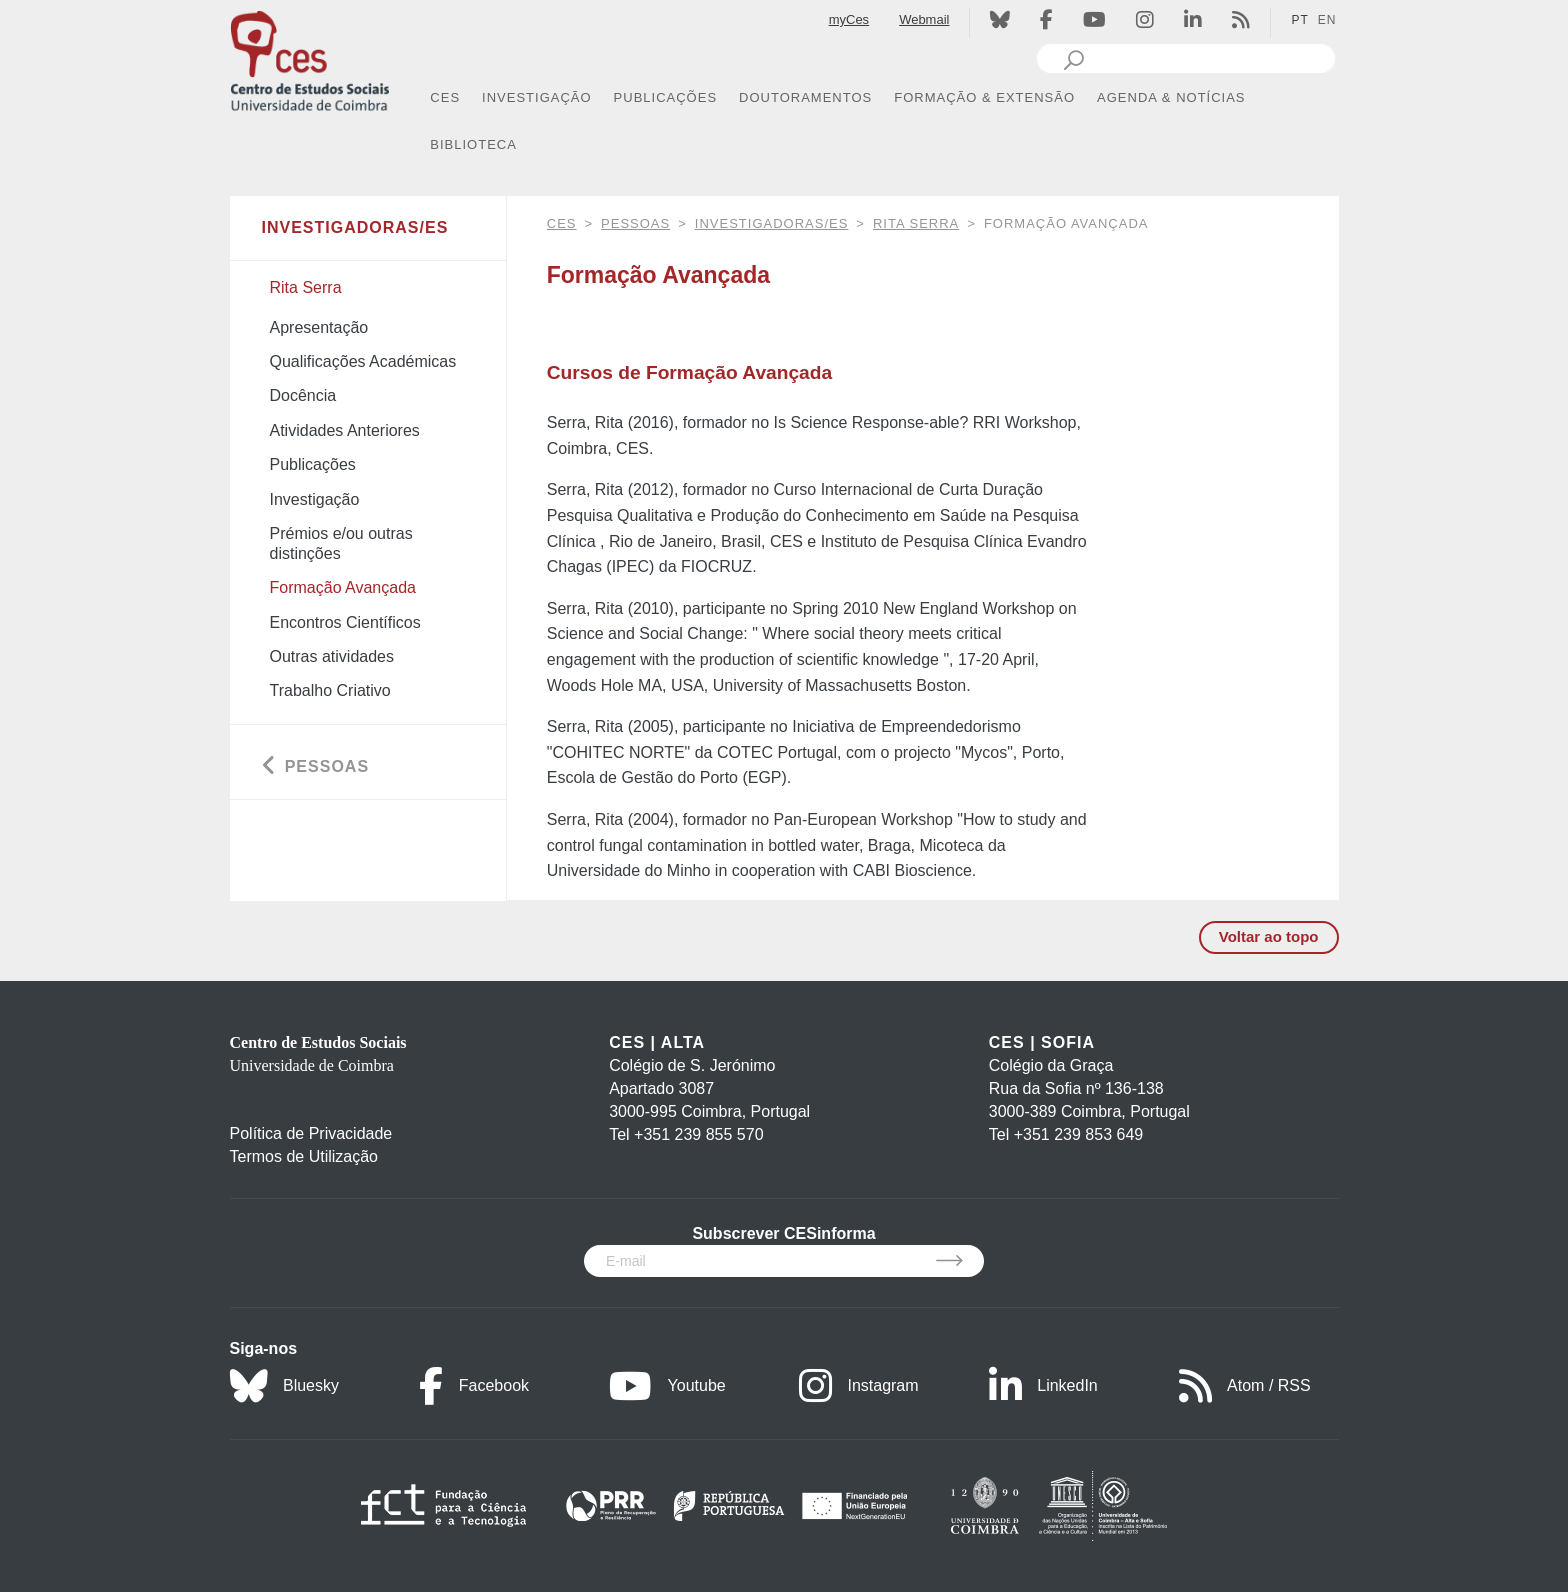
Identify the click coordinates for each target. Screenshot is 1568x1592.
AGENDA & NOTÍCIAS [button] (1171, 97)
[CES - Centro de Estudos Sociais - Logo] (310, 58)
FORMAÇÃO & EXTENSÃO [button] (984, 97)
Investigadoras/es (772, 223)
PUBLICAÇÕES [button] (665, 97)
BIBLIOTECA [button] (473, 144)
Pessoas (635, 223)
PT (1299, 20)
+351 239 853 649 (1078, 1134)
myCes (849, 19)
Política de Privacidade (311, 1133)
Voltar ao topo (1269, 936)
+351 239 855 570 (698, 1134)
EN (1327, 20)
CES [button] (445, 97)
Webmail (924, 19)
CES (562, 223)
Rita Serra (916, 223)
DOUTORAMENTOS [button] (805, 97)
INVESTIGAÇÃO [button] (537, 97)
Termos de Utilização (304, 1156)
